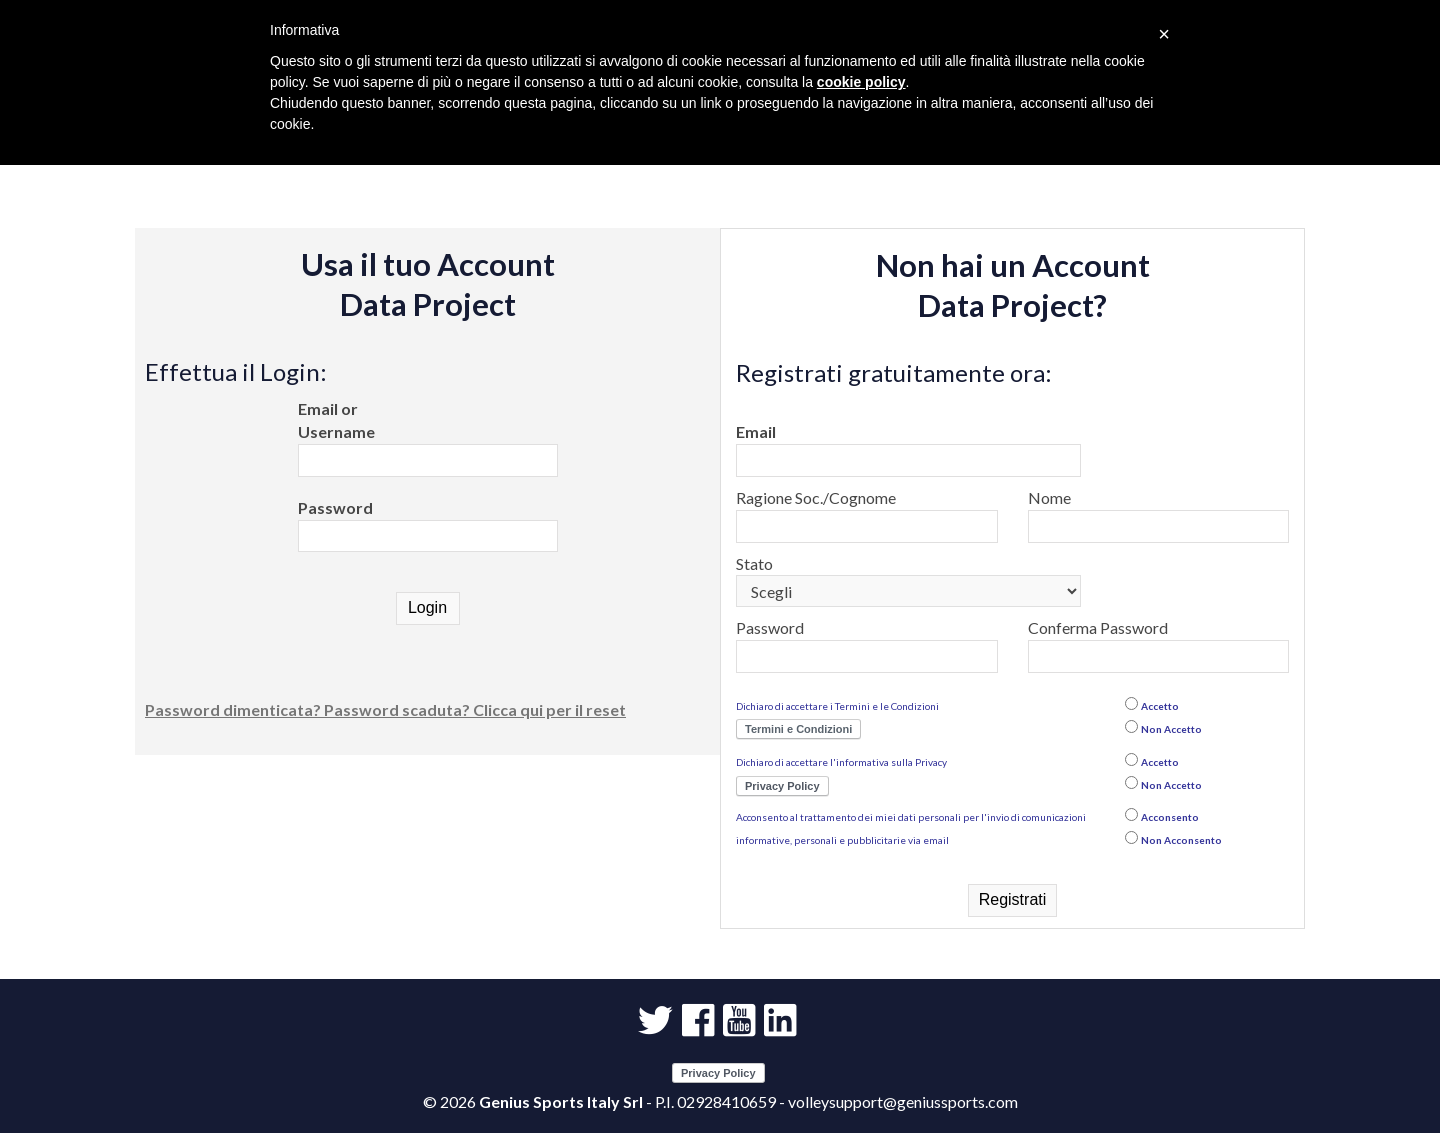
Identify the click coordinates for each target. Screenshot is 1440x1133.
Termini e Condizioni (798, 729)
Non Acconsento (1181, 840)
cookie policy (861, 82)
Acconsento (1170, 817)
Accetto (1160, 706)
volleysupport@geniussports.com (903, 1101)
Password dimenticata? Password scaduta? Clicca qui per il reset (385, 709)
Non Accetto (1171, 729)
